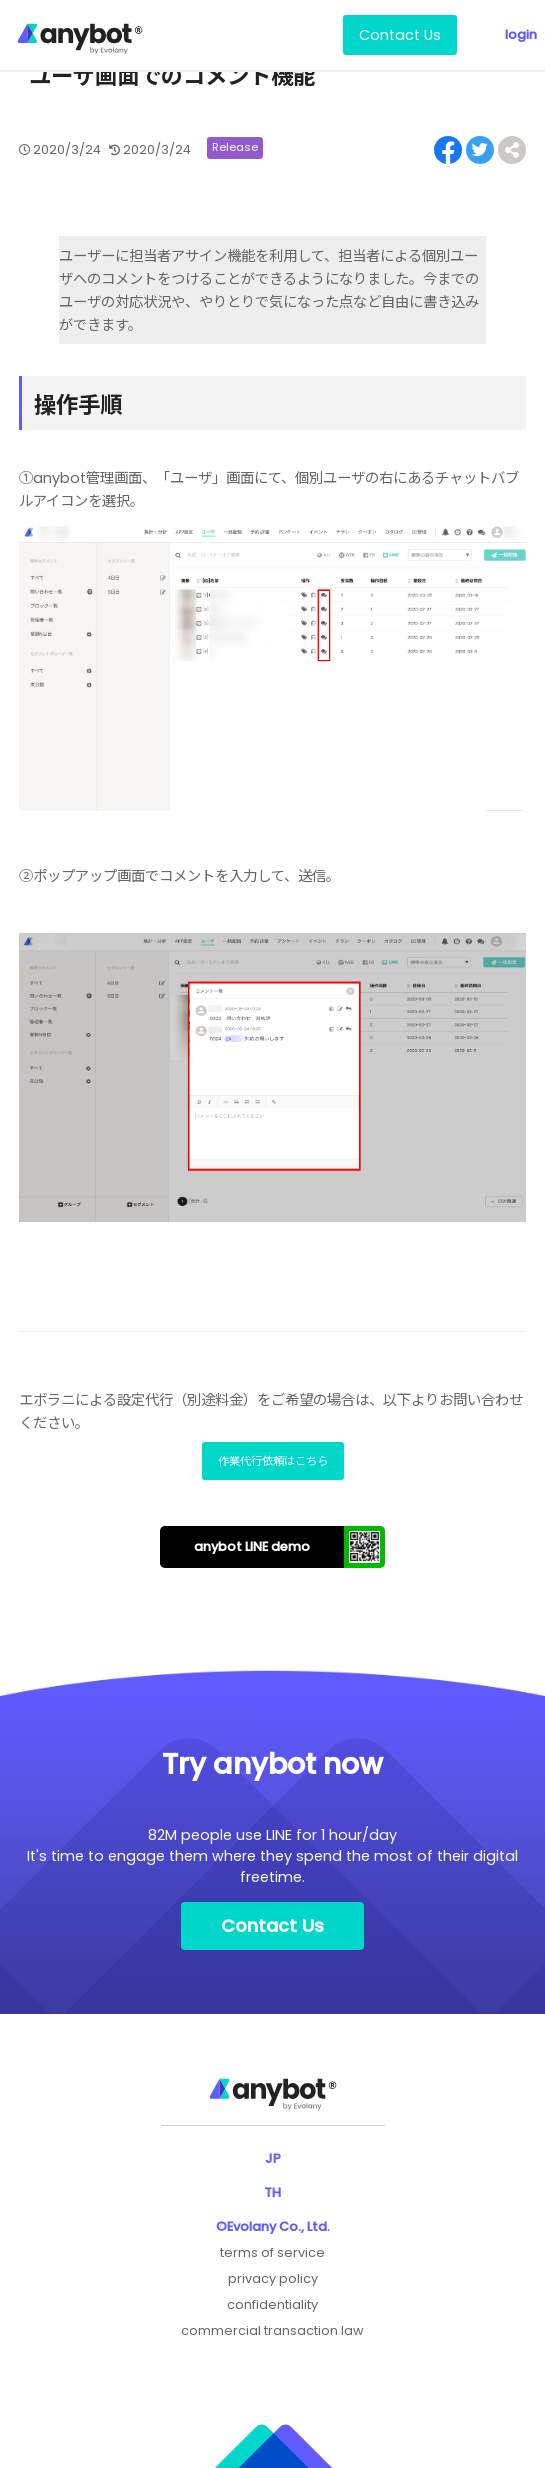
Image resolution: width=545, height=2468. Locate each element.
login (521, 34)
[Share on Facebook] (448, 150)
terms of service (272, 2252)
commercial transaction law (272, 2330)
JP (273, 2158)
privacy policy (273, 2278)
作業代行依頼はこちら (273, 1461)
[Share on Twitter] (480, 150)
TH (272, 2192)
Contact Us (400, 35)
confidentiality (272, 2304)
